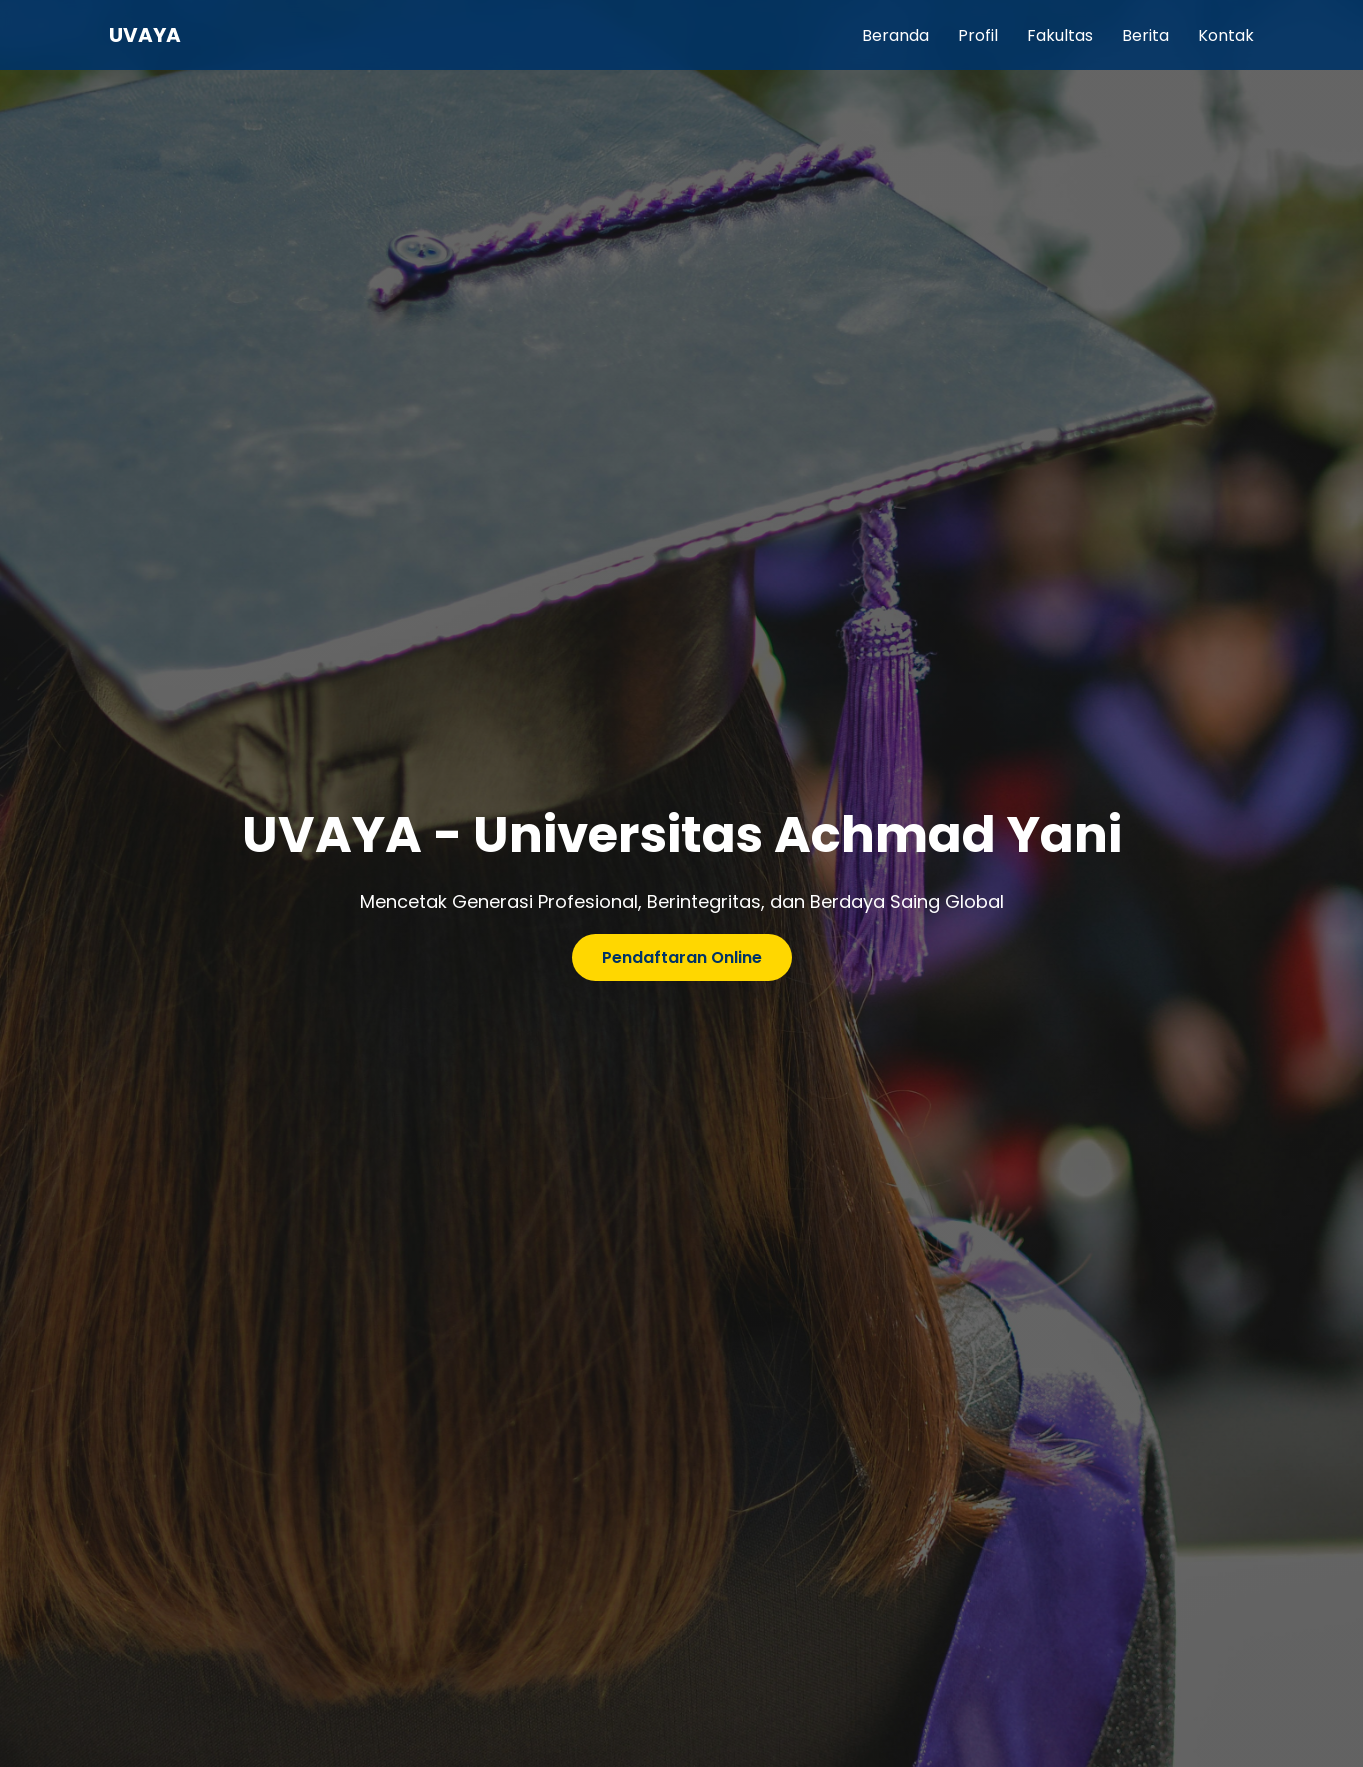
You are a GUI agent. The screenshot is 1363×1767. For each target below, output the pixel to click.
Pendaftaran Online (682, 957)
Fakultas (1060, 35)
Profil (978, 35)
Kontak (1226, 35)
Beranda (895, 35)
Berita (1145, 35)
